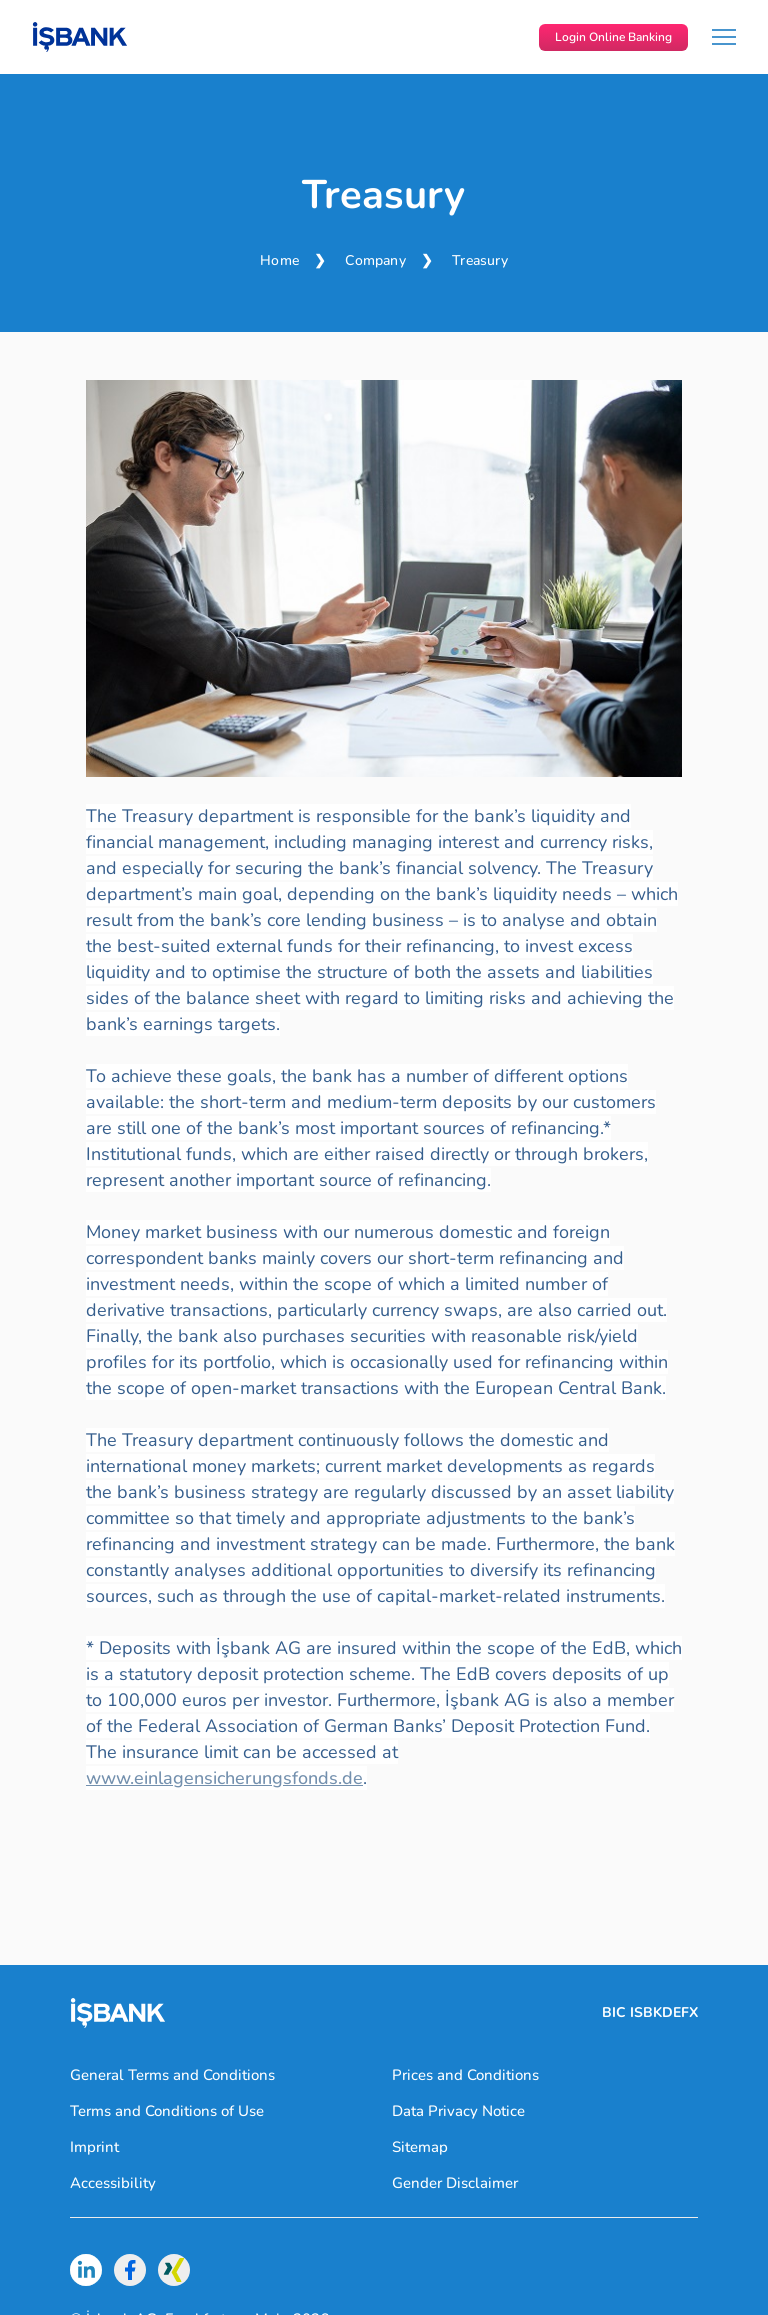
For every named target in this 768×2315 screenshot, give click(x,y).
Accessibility (113, 2183)
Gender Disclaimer (455, 2183)
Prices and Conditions (465, 2075)
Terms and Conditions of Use (167, 2111)
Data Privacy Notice (458, 2111)
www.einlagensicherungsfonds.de (224, 1778)
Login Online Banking (613, 37)
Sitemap (420, 2147)
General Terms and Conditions (172, 2075)
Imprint (94, 2147)
